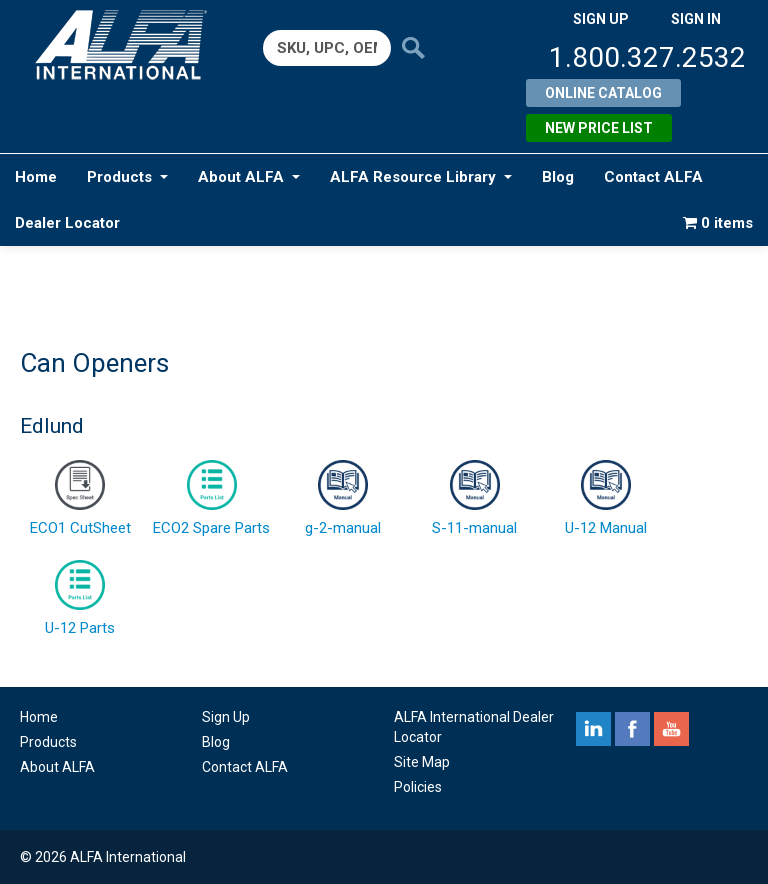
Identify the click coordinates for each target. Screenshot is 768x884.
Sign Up (226, 717)
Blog (558, 177)
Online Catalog (603, 93)
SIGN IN (696, 19)
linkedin (593, 729)
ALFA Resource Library (421, 177)
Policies (418, 787)
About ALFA (249, 177)
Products (127, 177)
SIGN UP (601, 19)
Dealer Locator (67, 223)
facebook (632, 729)
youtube (671, 729)
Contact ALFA (653, 177)
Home (36, 177)
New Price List (599, 128)
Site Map (422, 762)
